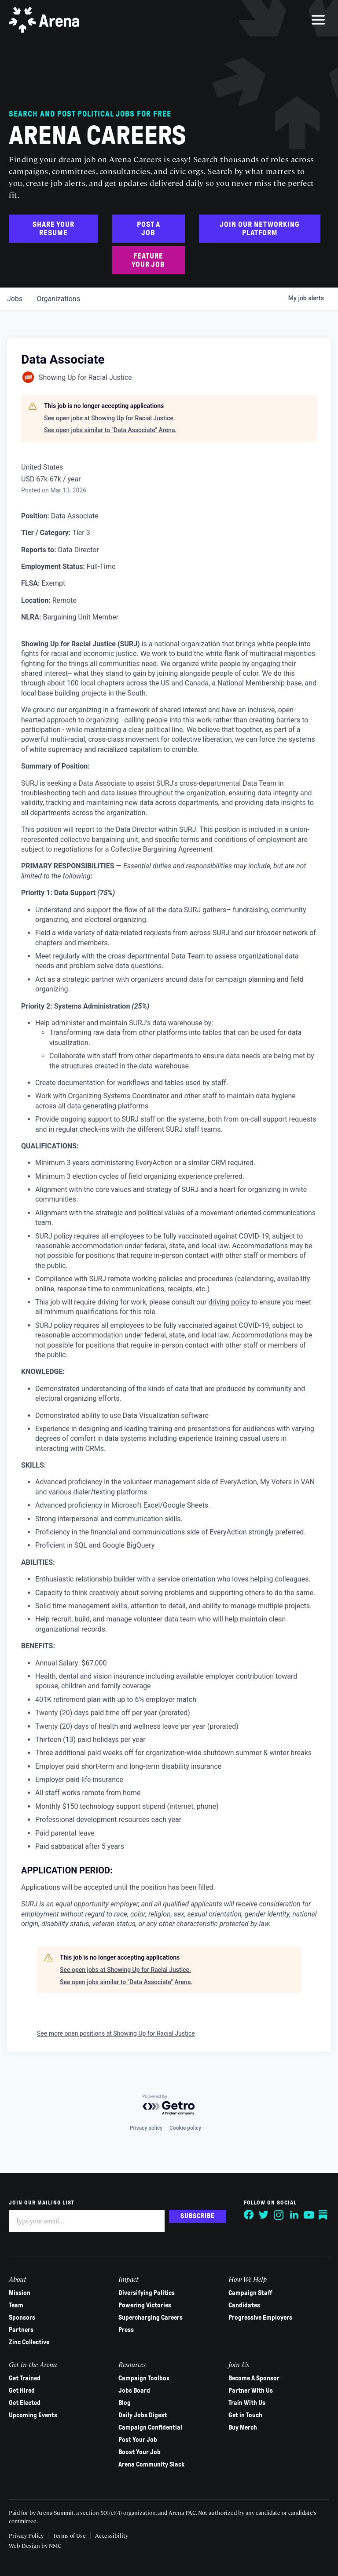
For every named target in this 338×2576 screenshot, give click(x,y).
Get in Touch (245, 2415)
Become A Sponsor (253, 2378)
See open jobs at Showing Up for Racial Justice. (109, 418)
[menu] (318, 20)
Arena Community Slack (151, 2464)
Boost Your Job (139, 2452)
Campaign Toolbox (143, 2378)
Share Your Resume (53, 228)
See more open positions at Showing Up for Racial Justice (116, 2033)
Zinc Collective (29, 2342)
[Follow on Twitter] (264, 2215)
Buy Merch (242, 2427)
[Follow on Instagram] (279, 2215)
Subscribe (197, 2215)
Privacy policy (146, 2128)
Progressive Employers (260, 2317)
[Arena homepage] (44, 20)
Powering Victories (144, 2305)
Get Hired (22, 2390)
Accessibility (111, 2535)
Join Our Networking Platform (260, 228)
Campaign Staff (250, 2292)
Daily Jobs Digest (142, 2415)
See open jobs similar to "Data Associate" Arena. (110, 430)
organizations (58, 299)
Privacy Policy (26, 2535)
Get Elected (24, 2402)
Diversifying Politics (146, 2292)
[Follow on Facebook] (249, 2215)
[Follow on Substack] (324, 2215)
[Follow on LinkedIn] (294, 2215)
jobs (14, 299)
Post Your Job (137, 2439)
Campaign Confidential (150, 2427)
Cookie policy (185, 2128)
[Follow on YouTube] (309, 2215)
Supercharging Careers (150, 2317)
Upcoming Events (33, 2415)
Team (16, 2305)
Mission (19, 2292)
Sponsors (22, 2317)
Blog (124, 2402)
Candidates (244, 2305)
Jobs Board (134, 2390)
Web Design (25, 2545)
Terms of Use (69, 2535)
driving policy (229, 1302)
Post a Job (148, 228)
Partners (21, 2329)
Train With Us (246, 2402)
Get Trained (24, 2378)
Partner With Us (250, 2390)
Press (126, 2329)
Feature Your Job (148, 260)
